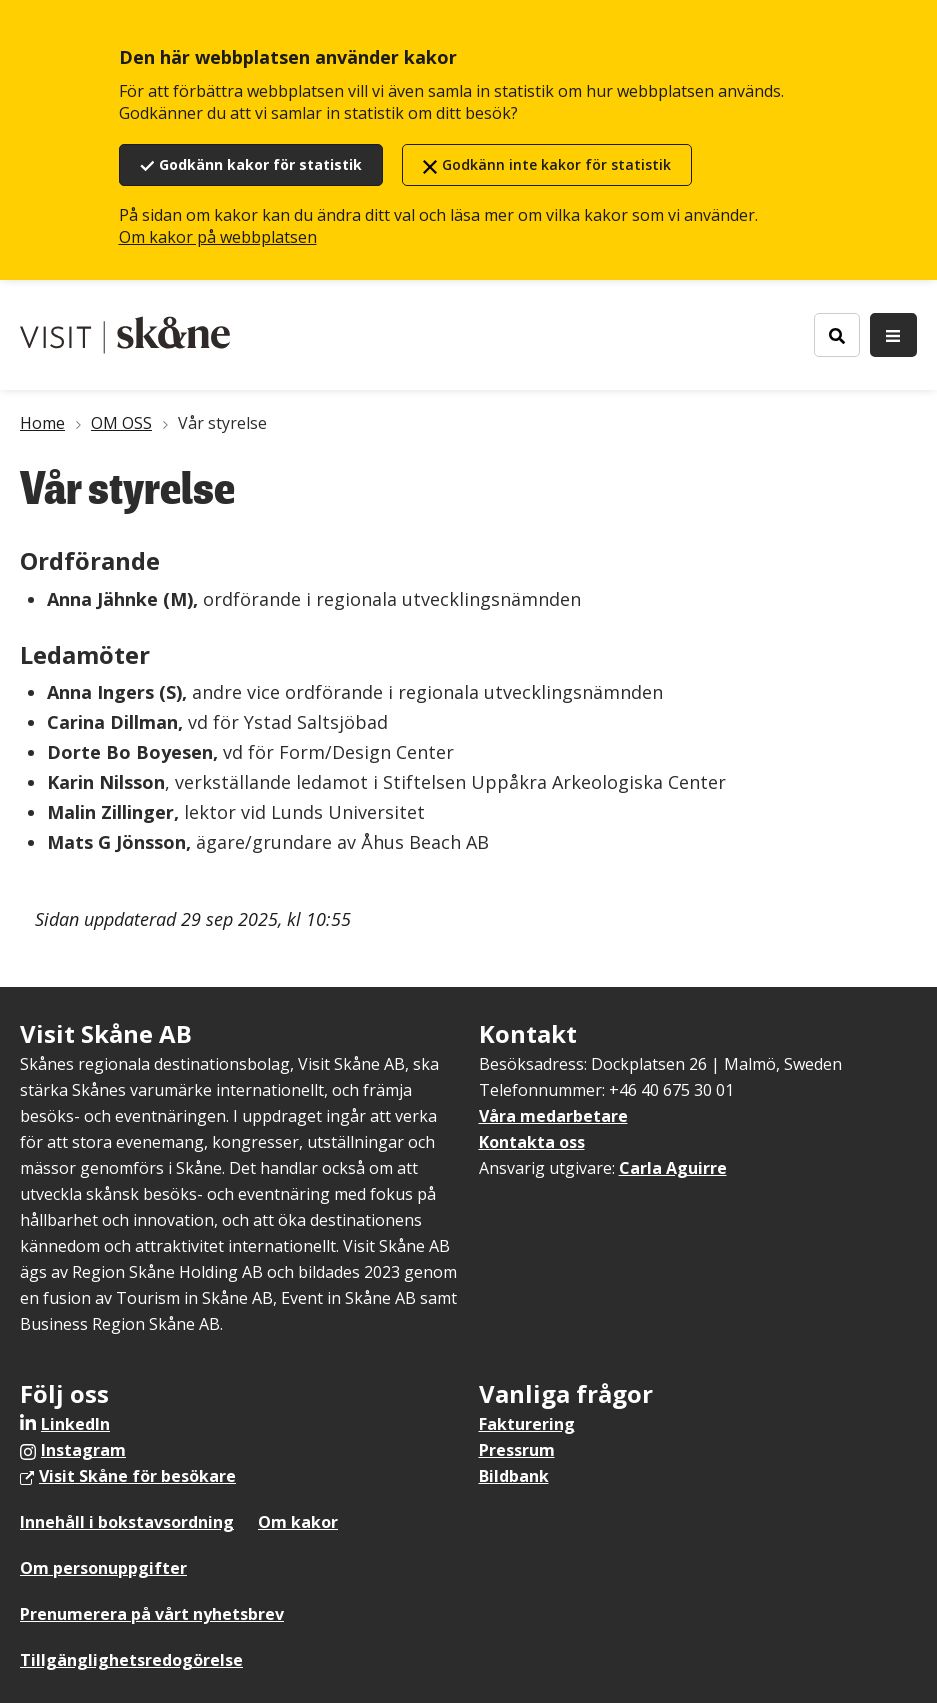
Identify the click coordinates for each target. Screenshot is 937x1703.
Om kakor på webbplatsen (218, 237)
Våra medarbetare (553, 1116)
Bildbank (514, 1476)
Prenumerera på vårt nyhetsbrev (152, 1614)
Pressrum (517, 1450)
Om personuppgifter (103, 1568)
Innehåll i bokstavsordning (127, 1522)
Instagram (83, 1450)
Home (42, 423)
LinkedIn (75, 1424)
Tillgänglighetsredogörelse (131, 1660)
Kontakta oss (532, 1142)
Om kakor (298, 1522)
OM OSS (121, 423)
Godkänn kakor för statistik (260, 164)
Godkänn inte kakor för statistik (556, 164)
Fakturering (527, 1424)
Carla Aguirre (673, 1168)
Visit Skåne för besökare (137, 1476)
